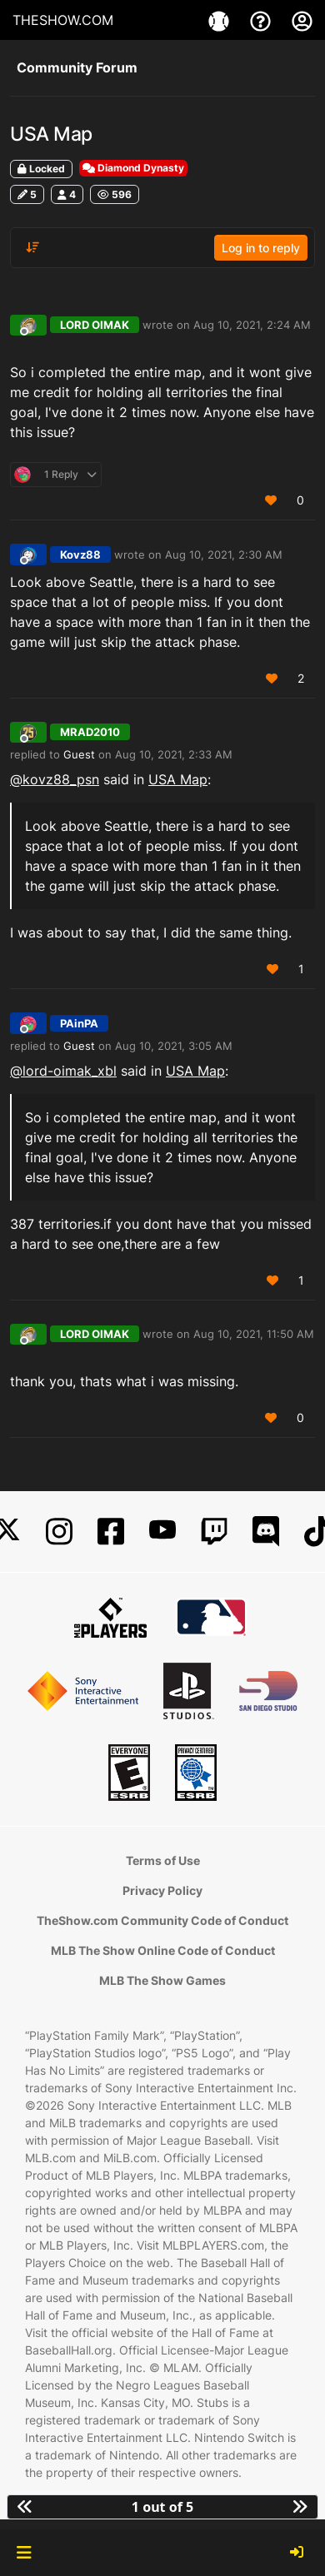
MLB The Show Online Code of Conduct (163, 1950)
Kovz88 (80, 554)
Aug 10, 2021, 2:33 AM (173, 754)
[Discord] (265, 1531)
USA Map (178, 779)
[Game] (220, 20)
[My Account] (302, 20)
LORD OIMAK (94, 324)
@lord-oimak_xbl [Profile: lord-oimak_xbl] (63, 1070)
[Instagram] (59, 1531)
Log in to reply (261, 248)
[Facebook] (111, 1531)
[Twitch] (214, 1531)
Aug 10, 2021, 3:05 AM (173, 1045)
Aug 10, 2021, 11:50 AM (253, 1333)
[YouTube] (162, 1531)
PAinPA (79, 1023)
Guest (79, 754)
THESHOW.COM (62, 20)
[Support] (262, 20)
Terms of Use (163, 1860)
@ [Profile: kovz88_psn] (54, 779)
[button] (24, 2552)
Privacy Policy (162, 1890)
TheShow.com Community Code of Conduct (162, 1920)
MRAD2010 (90, 731)
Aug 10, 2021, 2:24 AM (252, 324)
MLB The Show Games (162, 1980)
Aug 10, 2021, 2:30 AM (223, 554)
